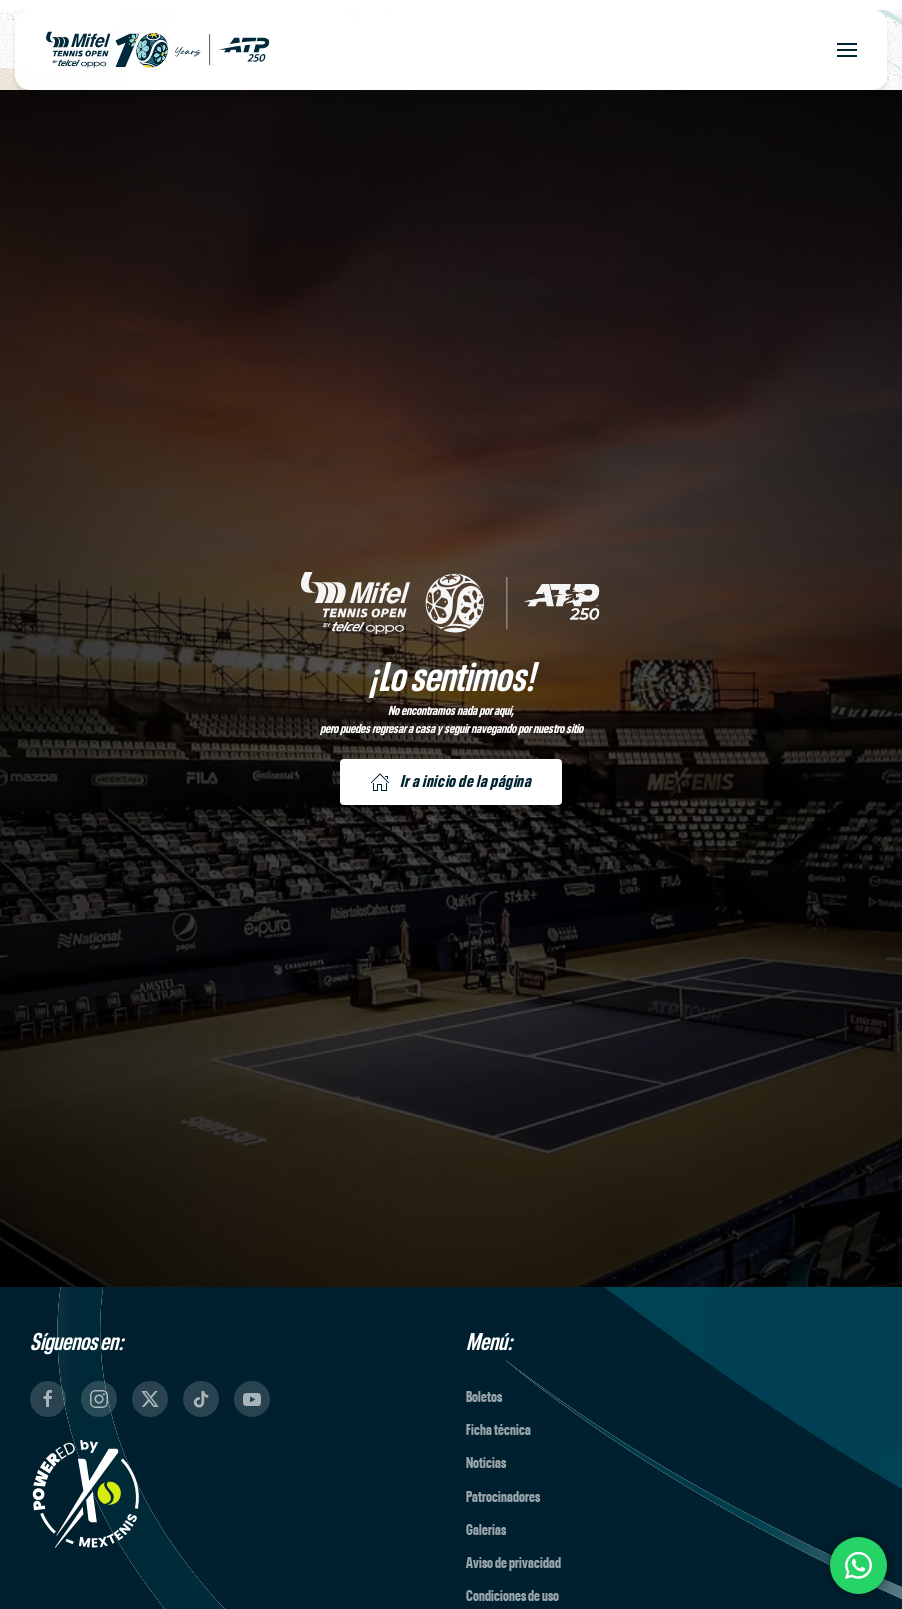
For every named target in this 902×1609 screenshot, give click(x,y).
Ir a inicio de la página (450, 782)
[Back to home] (157, 50)
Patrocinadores (503, 1497)
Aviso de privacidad (513, 1563)
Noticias (486, 1463)
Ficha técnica (498, 1430)
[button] (847, 50)
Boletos (484, 1397)
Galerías (486, 1530)
